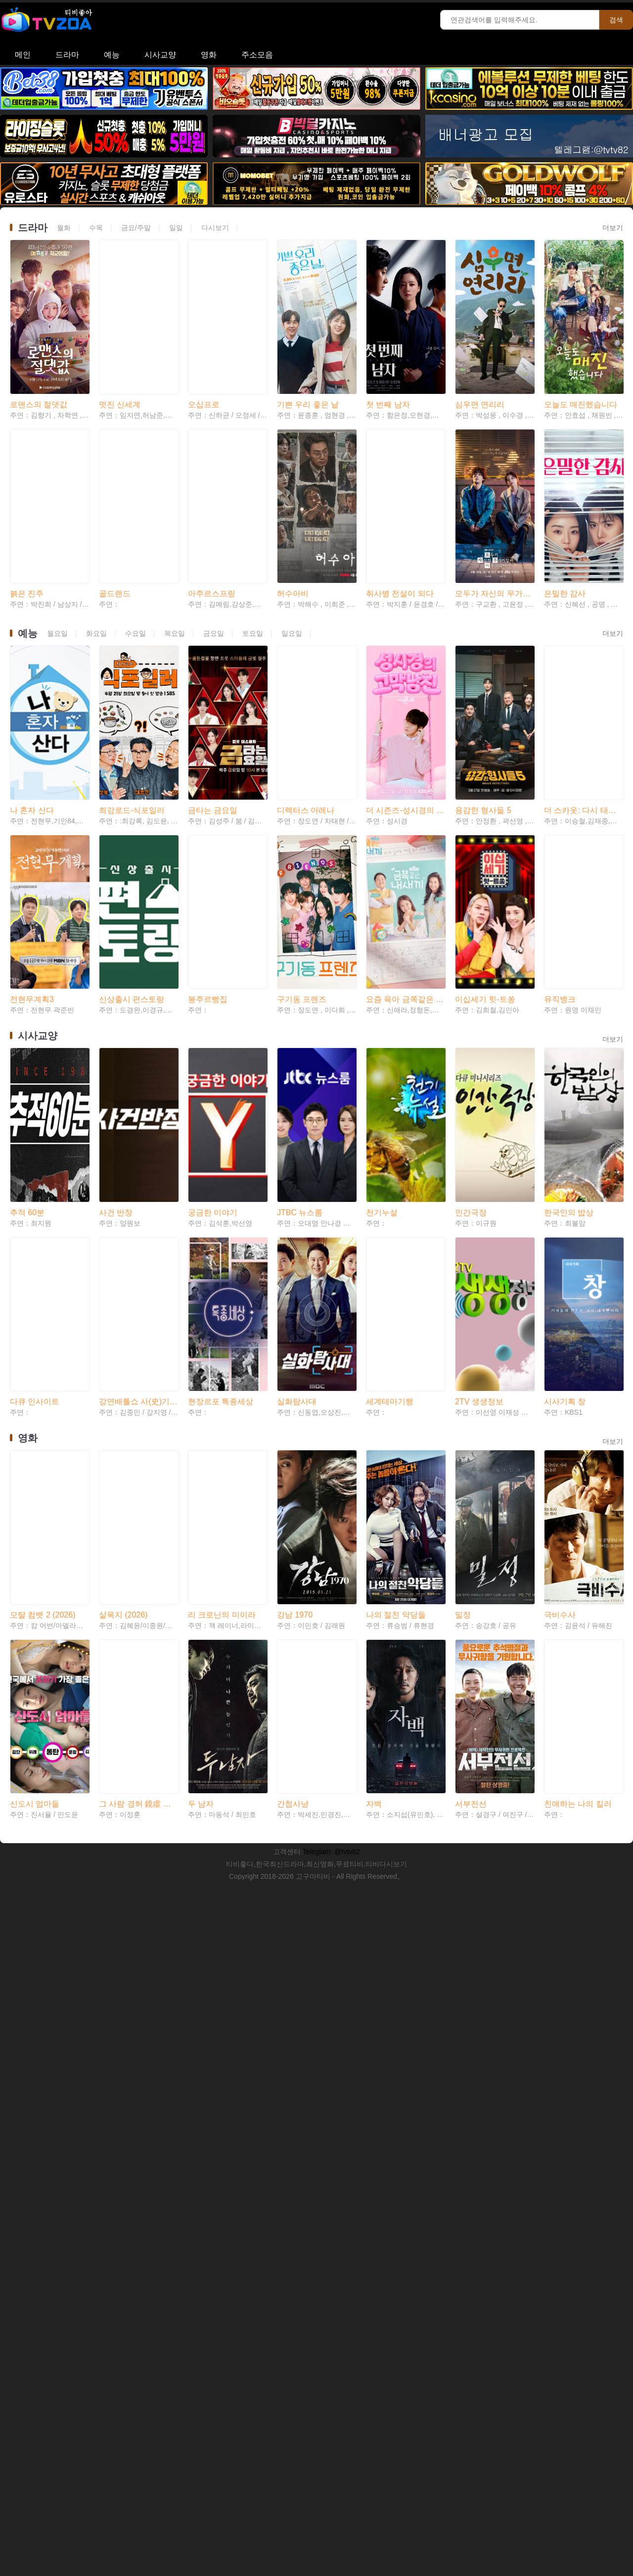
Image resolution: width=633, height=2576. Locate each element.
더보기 (612, 228)
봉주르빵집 (207, 820)
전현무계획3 (32, 820)
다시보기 (215, 228)
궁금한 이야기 (212, 988)
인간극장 (471, 988)
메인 (23, 54)
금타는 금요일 (212, 675)
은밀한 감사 (565, 504)
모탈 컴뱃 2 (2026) (42, 1301)
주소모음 (257, 54)
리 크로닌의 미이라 (222, 1301)
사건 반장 (116, 988)
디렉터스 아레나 (305, 675)
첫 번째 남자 (388, 359)
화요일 (96, 544)
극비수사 (560, 1301)
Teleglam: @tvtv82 (331, 1493)
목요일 (174, 544)
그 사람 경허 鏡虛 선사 (138, 1445)
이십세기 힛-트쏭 (485, 820)
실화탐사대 (296, 1133)
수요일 (135, 544)
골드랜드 (115, 504)
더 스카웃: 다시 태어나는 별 (583, 675)
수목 (96, 228)
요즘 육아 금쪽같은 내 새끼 (405, 820)
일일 (176, 228)
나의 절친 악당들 (396, 1301)
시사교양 (160, 54)
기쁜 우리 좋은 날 (308, 359)
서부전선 (471, 1445)
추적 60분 (27, 988)
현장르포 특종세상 (220, 1133)
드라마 (67, 54)
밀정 (463, 1301)
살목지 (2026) (123, 1301)
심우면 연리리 (479, 359)
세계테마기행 (389, 1133)
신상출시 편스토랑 (131, 820)
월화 (64, 228)
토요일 (252, 544)
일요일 (291, 544)
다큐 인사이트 (34, 1133)
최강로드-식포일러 (132, 675)
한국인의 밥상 (568, 988)
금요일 (213, 544)
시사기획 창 (565, 1133)
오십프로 (204, 359)
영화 (209, 54)
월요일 (57, 544)
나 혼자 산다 (32, 675)
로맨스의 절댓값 (38, 359)
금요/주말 (136, 228)
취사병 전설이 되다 (400, 504)
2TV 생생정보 (479, 1133)
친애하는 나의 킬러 (578, 1445)
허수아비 (293, 504)
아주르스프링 (211, 504)
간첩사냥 (293, 1445)
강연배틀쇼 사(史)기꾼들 (138, 1133)
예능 (112, 54)
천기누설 (382, 988)
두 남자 (201, 1445)
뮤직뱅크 (560, 820)
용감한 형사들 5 (483, 675)
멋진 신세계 (119, 359)
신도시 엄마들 (34, 1445)
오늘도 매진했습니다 (580, 359)
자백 (374, 1445)
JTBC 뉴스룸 (299, 988)
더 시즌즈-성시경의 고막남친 (405, 675)
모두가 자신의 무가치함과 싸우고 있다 (494, 504)
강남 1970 (295, 1301)
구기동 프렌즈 (301, 820)
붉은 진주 (27, 504)
